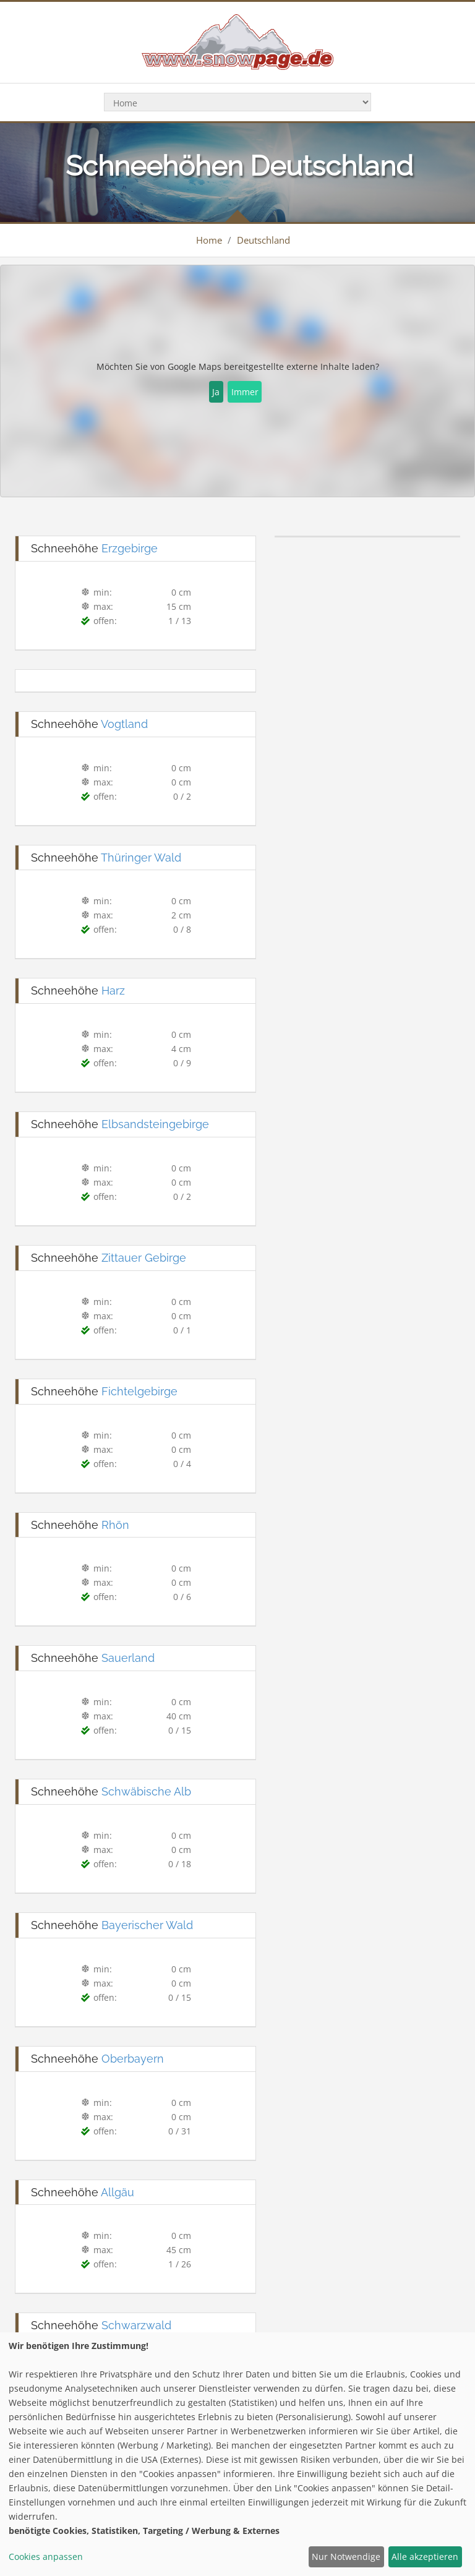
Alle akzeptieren (425, 2556)
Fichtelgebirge (139, 1391)
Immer (245, 392)
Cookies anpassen (46, 2556)
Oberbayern (132, 2058)
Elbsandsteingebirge (155, 1124)
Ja (216, 392)
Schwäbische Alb (146, 1791)
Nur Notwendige (346, 2556)
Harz (113, 990)
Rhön (115, 1524)
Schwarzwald (136, 2325)
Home (209, 240)
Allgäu (117, 2192)
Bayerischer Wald (147, 1925)
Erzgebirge (129, 548)
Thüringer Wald (141, 857)
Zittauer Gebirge (143, 1257)
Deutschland (263, 240)
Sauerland (128, 1657)
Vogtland (124, 723)
